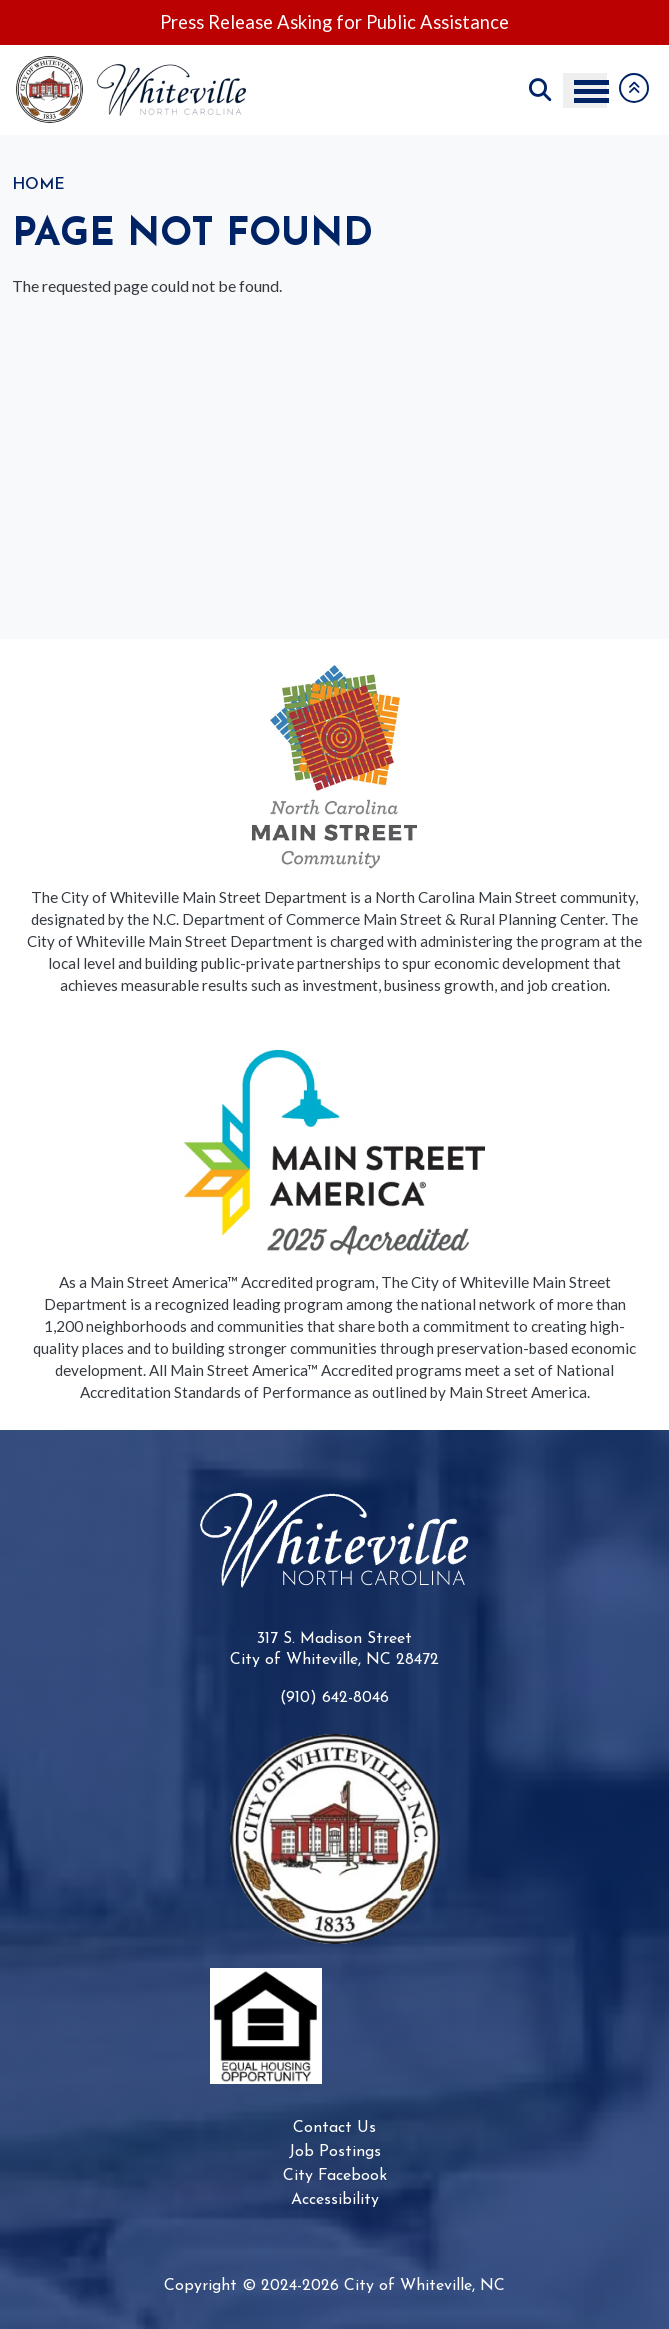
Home (38, 185)
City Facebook (335, 2176)
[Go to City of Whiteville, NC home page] (137, 65)
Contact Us (334, 2128)
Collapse (634, 88)
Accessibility (335, 2200)
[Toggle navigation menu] (585, 90)
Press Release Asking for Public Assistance (334, 22)
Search (540, 90)
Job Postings (335, 2152)
